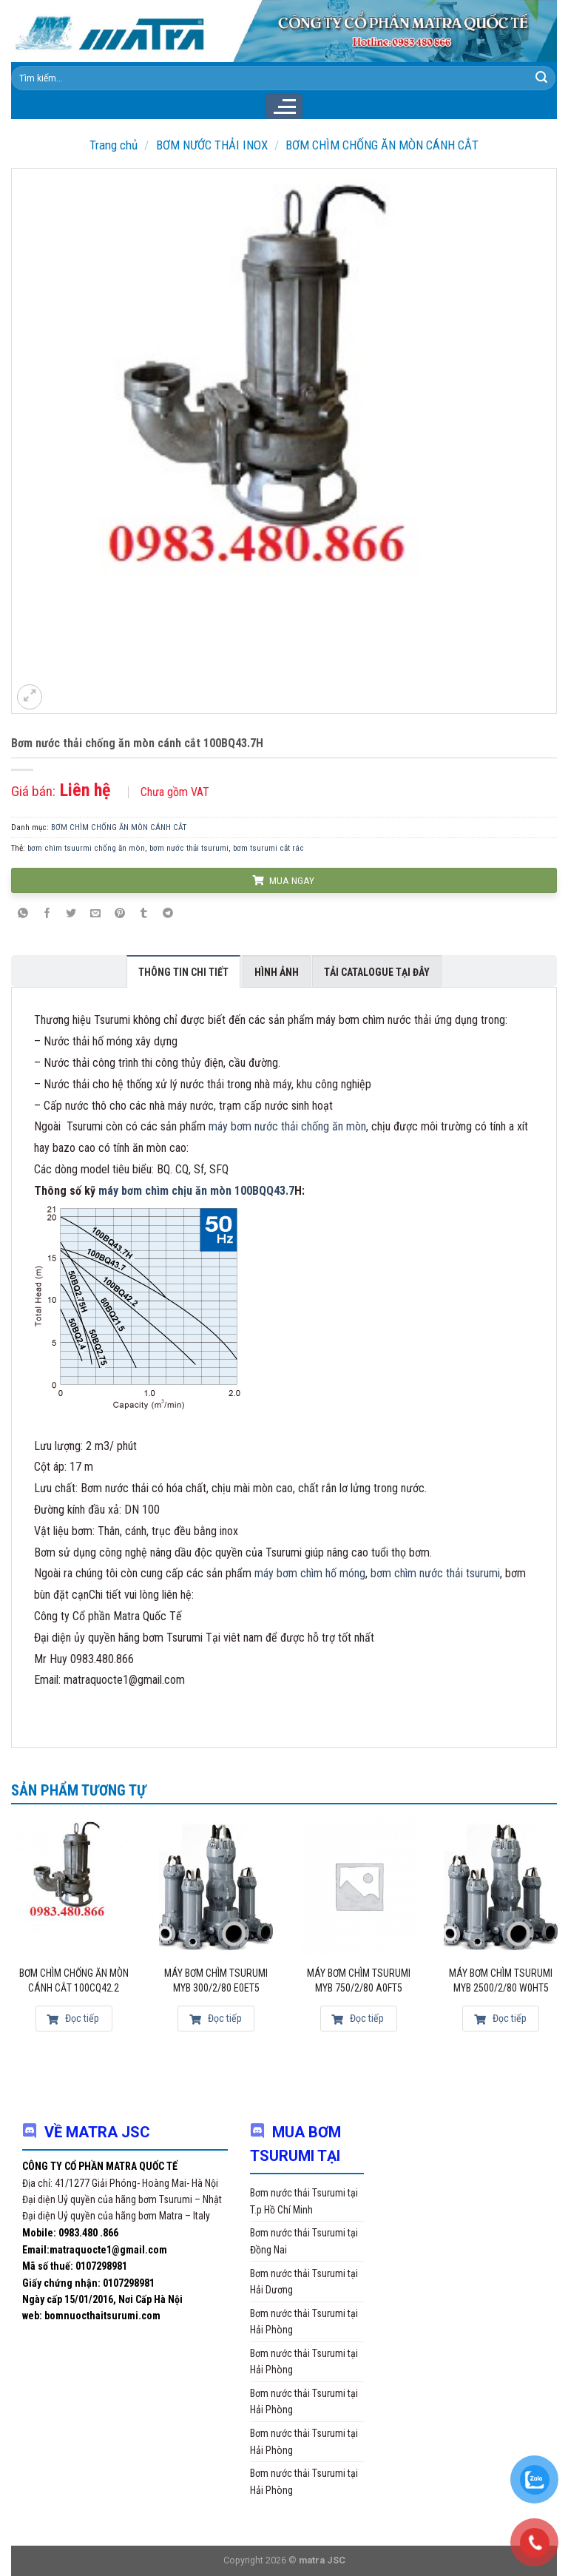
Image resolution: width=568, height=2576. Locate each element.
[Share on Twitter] (72, 914)
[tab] (183, 971)
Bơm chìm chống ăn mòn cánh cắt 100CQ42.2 (74, 1980)
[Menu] (284, 106)
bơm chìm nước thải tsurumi (435, 1573)
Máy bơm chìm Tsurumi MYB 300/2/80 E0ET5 (216, 1980)
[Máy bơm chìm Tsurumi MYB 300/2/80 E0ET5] (216, 1886)
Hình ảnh (276, 972)
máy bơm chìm (133, 1191)
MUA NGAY (283, 880)
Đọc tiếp (73, 2018)
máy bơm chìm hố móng (309, 1573)
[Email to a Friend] (95, 914)
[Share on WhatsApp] (23, 914)
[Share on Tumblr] (143, 914)
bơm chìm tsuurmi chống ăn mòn (86, 848)
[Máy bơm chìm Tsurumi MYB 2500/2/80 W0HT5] (501, 1886)
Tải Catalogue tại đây (377, 972)
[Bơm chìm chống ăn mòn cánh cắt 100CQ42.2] (74, 1886)
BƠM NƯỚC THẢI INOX (212, 145)
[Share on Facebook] (47, 914)
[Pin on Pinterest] (120, 914)
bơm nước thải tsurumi (189, 848)
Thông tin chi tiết (183, 972)
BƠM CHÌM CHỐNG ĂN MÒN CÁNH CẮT (382, 145)
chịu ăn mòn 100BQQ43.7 (231, 1191)
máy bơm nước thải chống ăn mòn (287, 1126)
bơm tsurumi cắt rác (268, 848)
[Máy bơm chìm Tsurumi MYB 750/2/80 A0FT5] (359, 1886)
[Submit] (541, 78)
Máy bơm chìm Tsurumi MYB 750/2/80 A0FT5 (358, 1980)
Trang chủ (113, 145)
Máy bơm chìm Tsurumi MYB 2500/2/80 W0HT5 (500, 1980)
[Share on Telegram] (168, 914)
